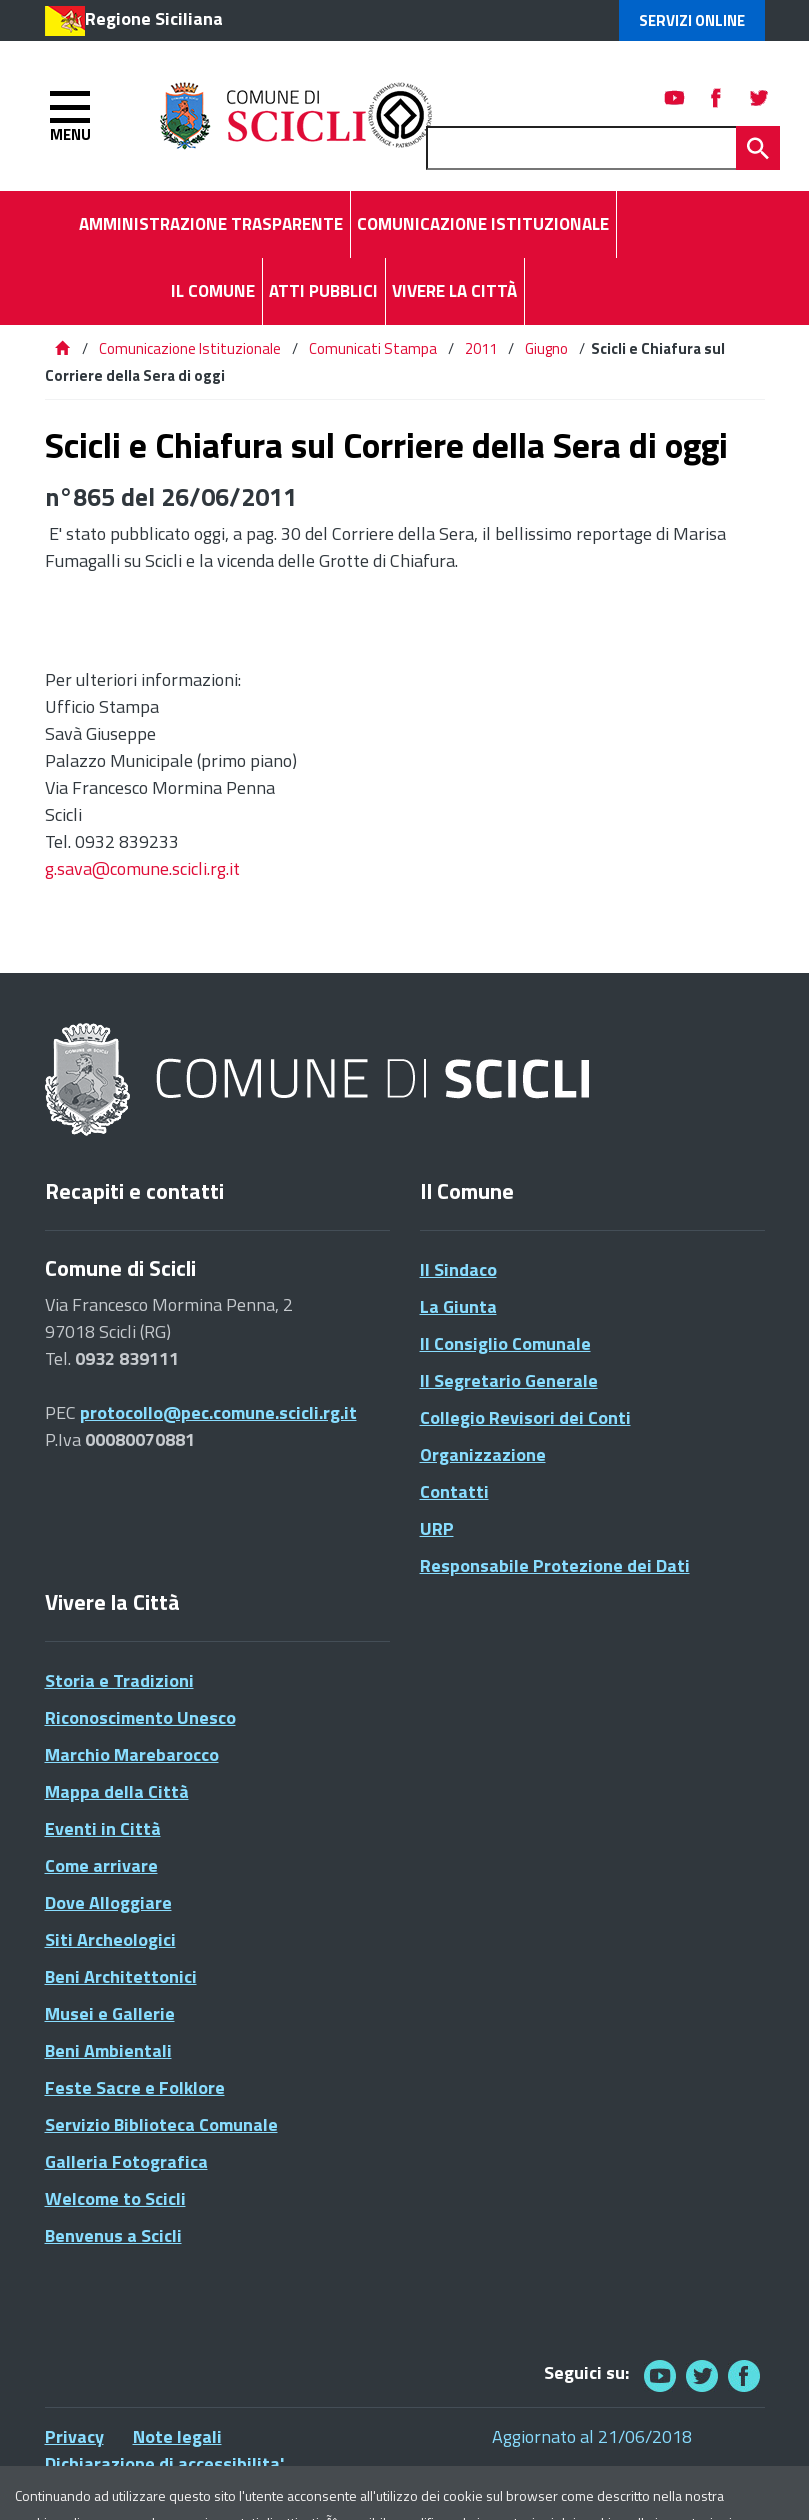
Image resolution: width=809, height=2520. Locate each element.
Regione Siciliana (154, 18)
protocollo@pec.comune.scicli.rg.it (218, 1412)
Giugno (546, 348)
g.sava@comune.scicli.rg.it (142, 868)
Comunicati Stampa (373, 348)
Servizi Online (692, 20)
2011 (481, 348)
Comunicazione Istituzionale (190, 348)
